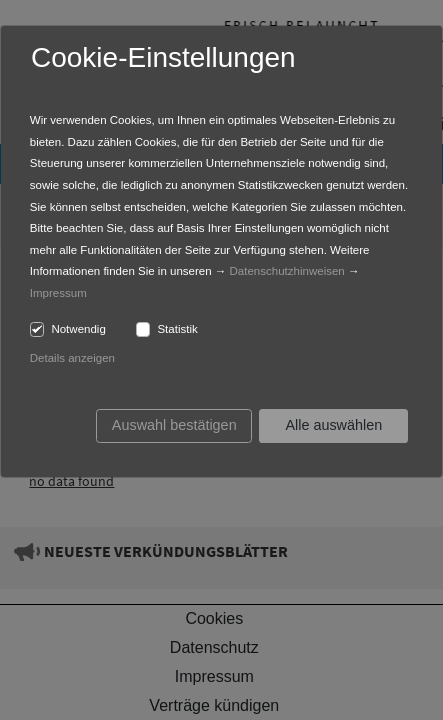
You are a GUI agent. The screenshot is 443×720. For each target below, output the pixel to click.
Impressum (58, 293)
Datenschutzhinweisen (287, 271)
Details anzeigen (72, 358)
